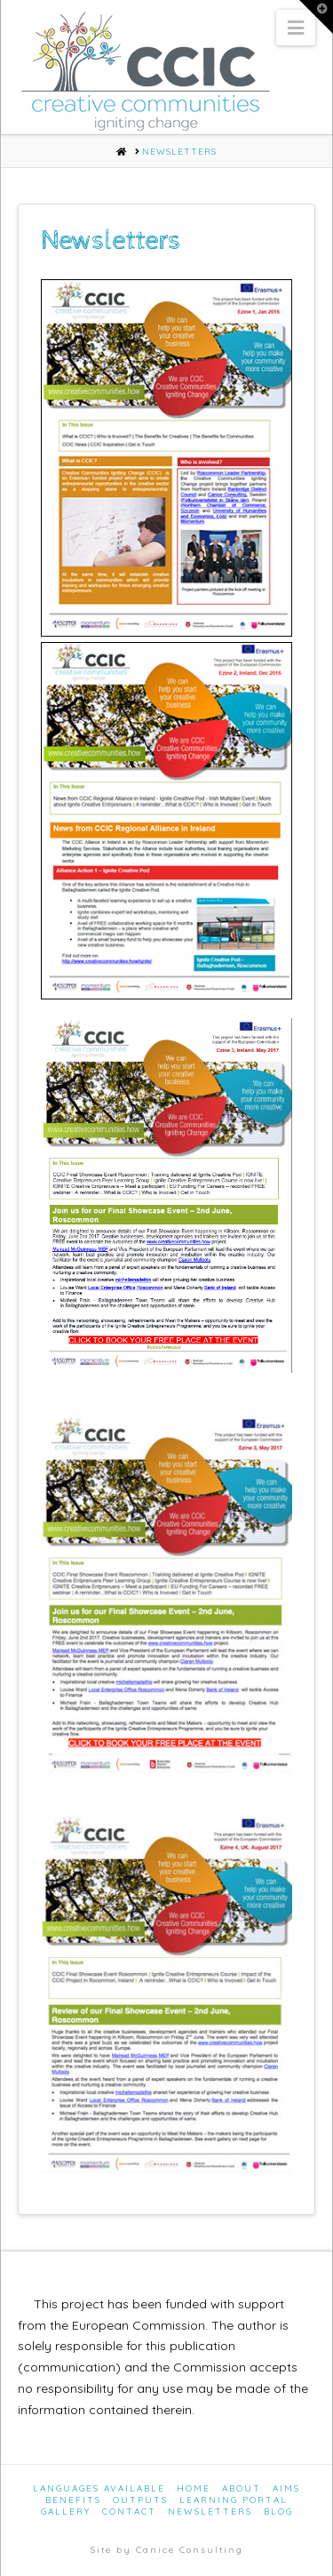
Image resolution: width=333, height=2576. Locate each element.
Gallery (66, 2511)
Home (193, 2488)
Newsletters (210, 2511)
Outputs (140, 2500)
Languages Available (99, 2488)
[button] (295, 27)
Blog (278, 2511)
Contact (129, 2511)
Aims (286, 2488)
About (241, 2488)
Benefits (73, 2500)
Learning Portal (233, 2500)
